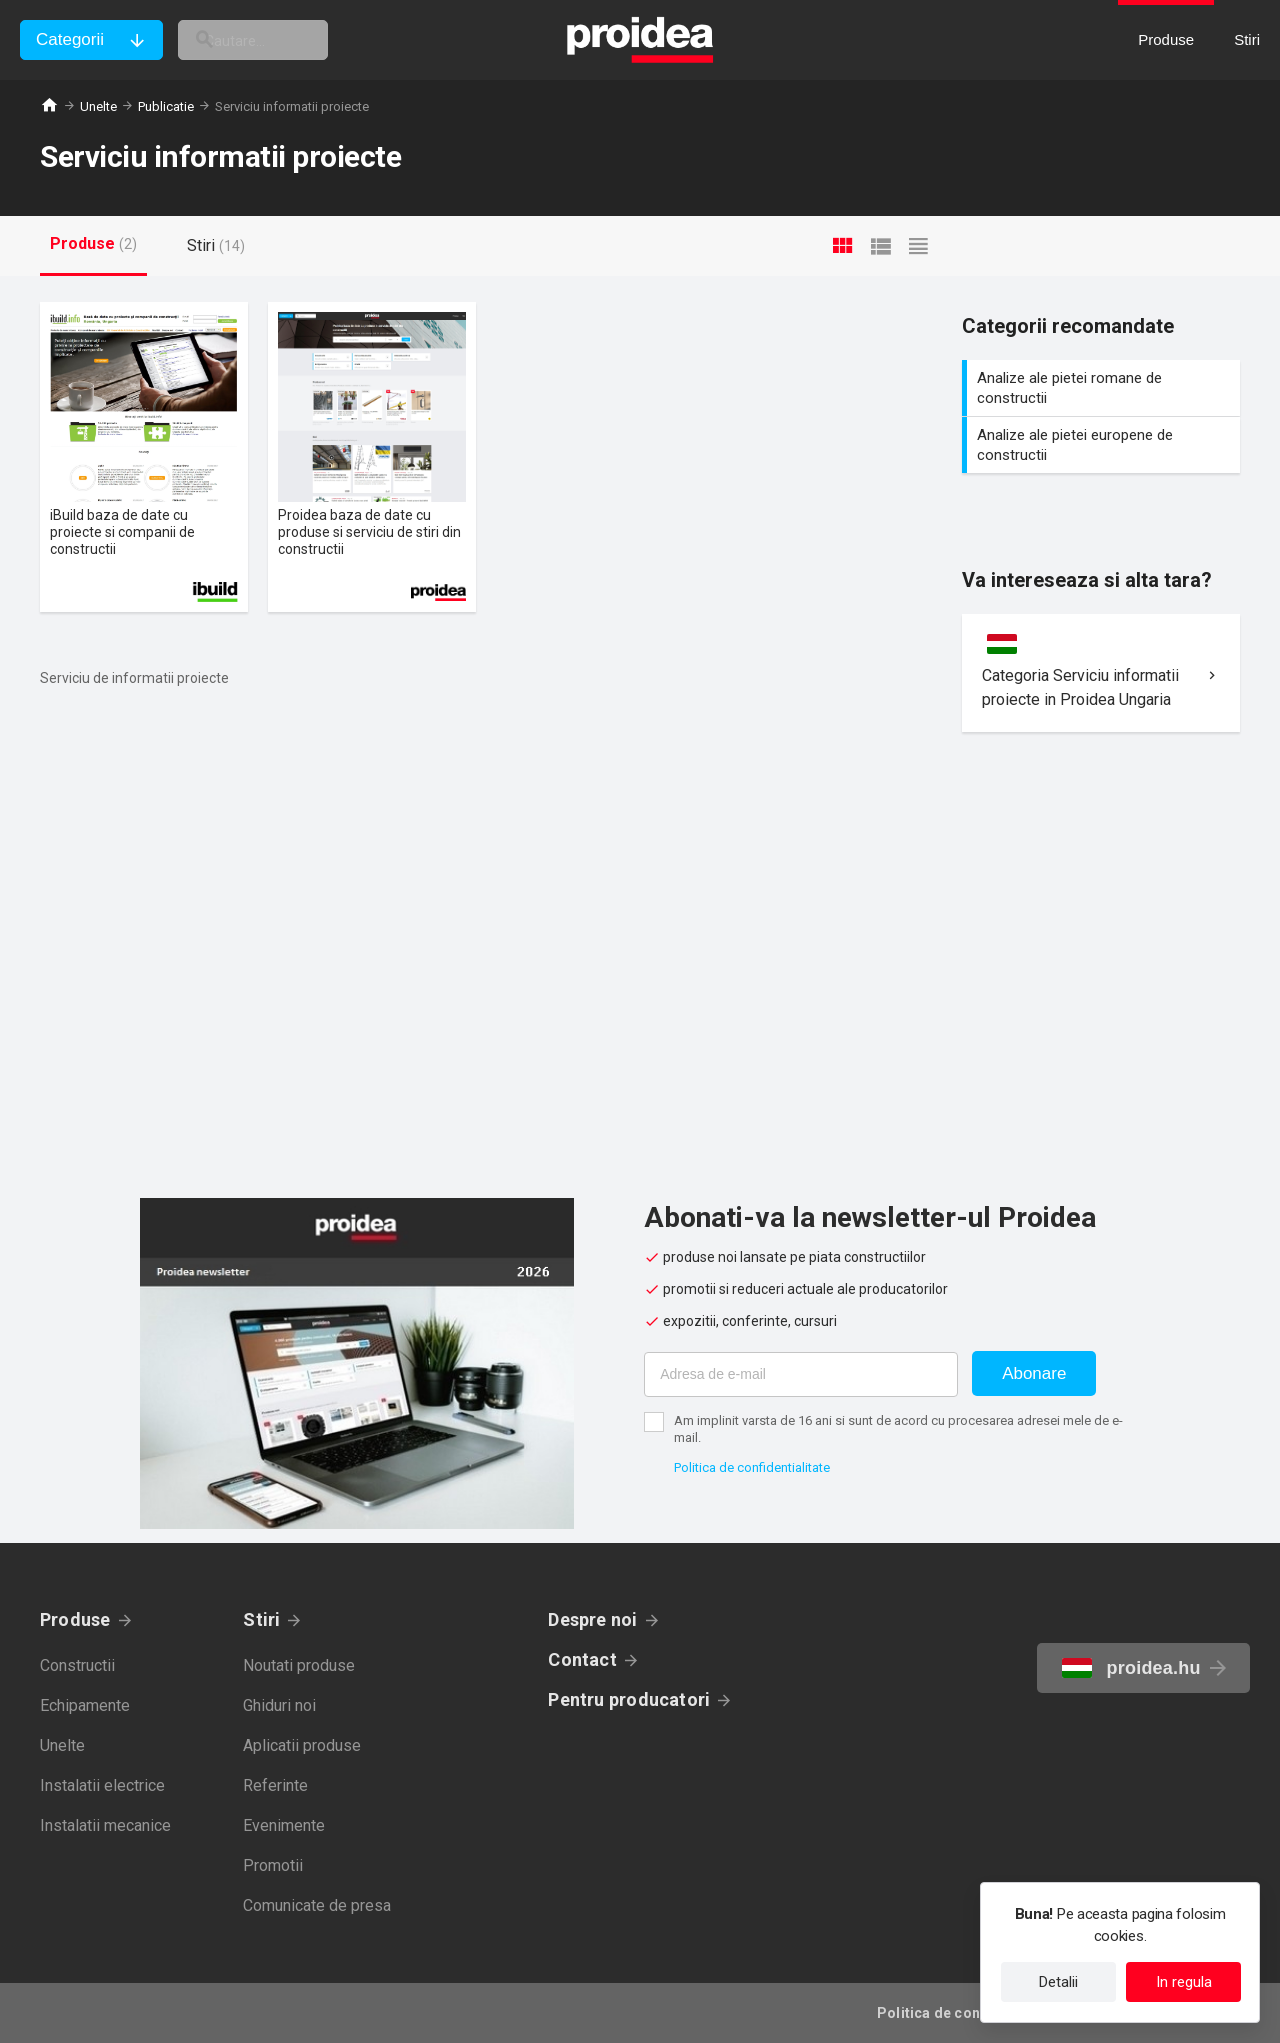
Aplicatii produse (302, 1745)
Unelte (98, 106)
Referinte (275, 1785)
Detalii (1058, 1982)
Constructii (77, 1665)
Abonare (1034, 1373)
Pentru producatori (629, 1699)
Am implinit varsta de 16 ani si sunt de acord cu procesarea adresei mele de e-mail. (898, 1429)
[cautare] (288, 40)
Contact (582, 1659)
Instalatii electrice (102, 1785)
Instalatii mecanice (105, 1825)
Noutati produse (299, 1665)
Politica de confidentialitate (752, 1467)
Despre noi (592, 1619)
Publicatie (166, 106)
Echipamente (85, 1705)
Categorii (70, 39)
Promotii (273, 1865)
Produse (75, 1619)
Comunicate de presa (317, 1905)
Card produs (144, 457)
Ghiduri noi (279, 1705)
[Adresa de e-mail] (801, 1374)
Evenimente (284, 1825)
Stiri (261, 1619)
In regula (1184, 1982)
